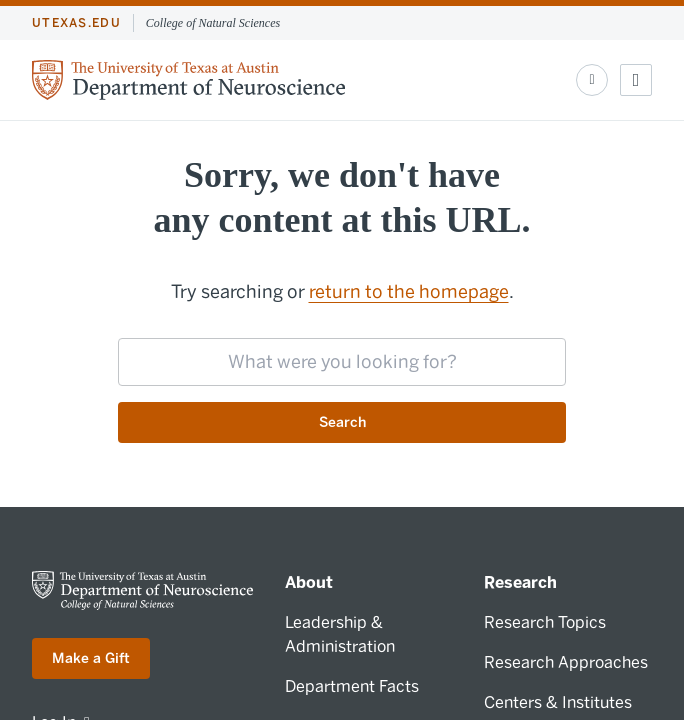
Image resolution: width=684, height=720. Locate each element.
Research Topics (545, 622)
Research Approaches (566, 662)
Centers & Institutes (558, 702)
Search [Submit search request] (342, 422)
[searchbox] (342, 362)
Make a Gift (91, 658)
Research (520, 582)
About (309, 582)
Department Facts (352, 686)
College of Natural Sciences (213, 23)
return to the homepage (409, 292)
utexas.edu (76, 23)
